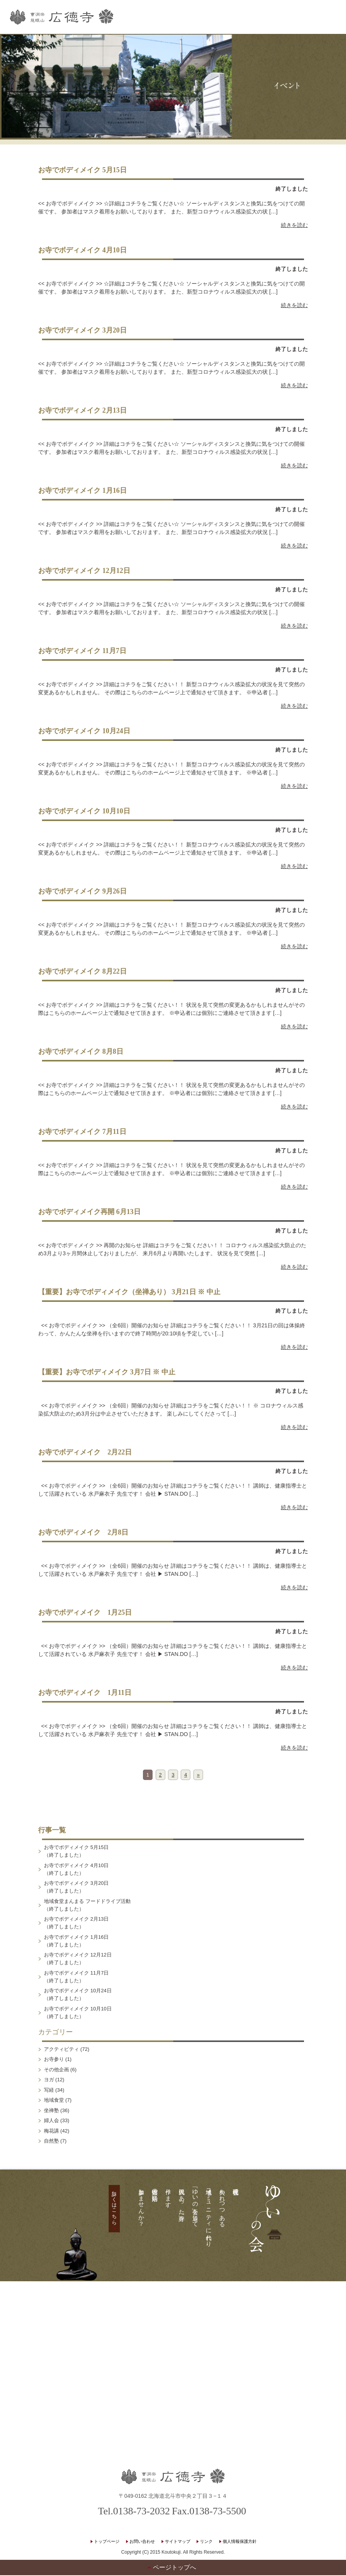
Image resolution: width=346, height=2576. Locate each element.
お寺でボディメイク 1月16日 (82, 491)
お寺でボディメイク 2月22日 (85, 1453)
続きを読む (294, 226)
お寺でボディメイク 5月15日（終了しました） (76, 1852)
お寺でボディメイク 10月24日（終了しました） (78, 1995)
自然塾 (51, 2141)
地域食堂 (54, 2101)
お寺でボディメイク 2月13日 (82, 411)
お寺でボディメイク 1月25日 (85, 1613)
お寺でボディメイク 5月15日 (82, 171)
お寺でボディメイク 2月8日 (83, 1533)
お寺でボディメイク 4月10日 (82, 251)
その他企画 (56, 2070)
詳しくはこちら (114, 2205)
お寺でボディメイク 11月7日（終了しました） (76, 1977)
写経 (49, 2090)
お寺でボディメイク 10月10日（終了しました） (78, 2013)
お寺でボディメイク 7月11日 (82, 1132)
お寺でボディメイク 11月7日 (82, 651)
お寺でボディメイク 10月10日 (84, 812)
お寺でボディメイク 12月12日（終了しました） (78, 1959)
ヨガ (49, 2080)
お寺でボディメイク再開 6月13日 (89, 1212)
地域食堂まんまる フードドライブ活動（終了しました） (87, 1905)
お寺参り (54, 2060)
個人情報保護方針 (240, 2542)
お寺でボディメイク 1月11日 (84, 1693)
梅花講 (51, 2131)
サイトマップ (177, 2542)
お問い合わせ (142, 2542)
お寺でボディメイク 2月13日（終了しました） (76, 1923)
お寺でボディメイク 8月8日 (80, 1052)
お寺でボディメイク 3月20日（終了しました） (76, 1887)
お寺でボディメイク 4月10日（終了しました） (76, 1869)
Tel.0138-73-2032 (134, 2511)
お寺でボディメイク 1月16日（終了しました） (76, 1941)
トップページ (106, 2542)
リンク (206, 2542)
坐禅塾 (51, 2111)
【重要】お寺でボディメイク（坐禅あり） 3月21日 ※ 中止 (132, 1292)
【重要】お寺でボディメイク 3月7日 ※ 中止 (106, 1373)
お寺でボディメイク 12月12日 (84, 571)
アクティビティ (61, 2049)
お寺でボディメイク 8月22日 (82, 972)
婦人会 (51, 2121)
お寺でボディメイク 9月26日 (82, 892)
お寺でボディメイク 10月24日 (84, 732)
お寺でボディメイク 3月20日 (82, 331)
